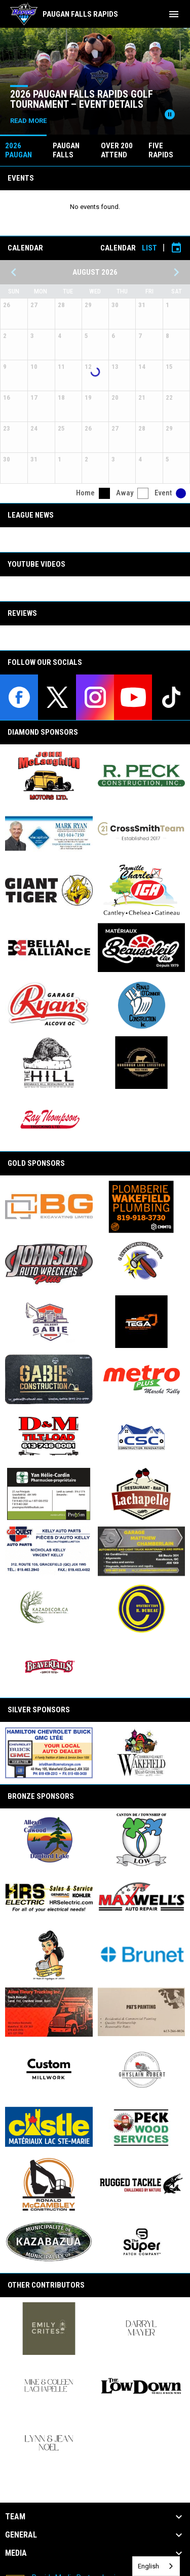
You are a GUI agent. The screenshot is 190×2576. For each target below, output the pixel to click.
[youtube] (133, 697)
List (149, 247)
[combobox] (156, 2566)
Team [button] (15, 2517)
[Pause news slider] (170, 114)
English (148, 2566)
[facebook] (19, 697)
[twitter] (57, 697)
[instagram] (95, 697)
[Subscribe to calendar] (176, 248)
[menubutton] (174, 14)
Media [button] (16, 2553)
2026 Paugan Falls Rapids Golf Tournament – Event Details (81, 99)
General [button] (21, 2535)
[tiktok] (171, 697)
